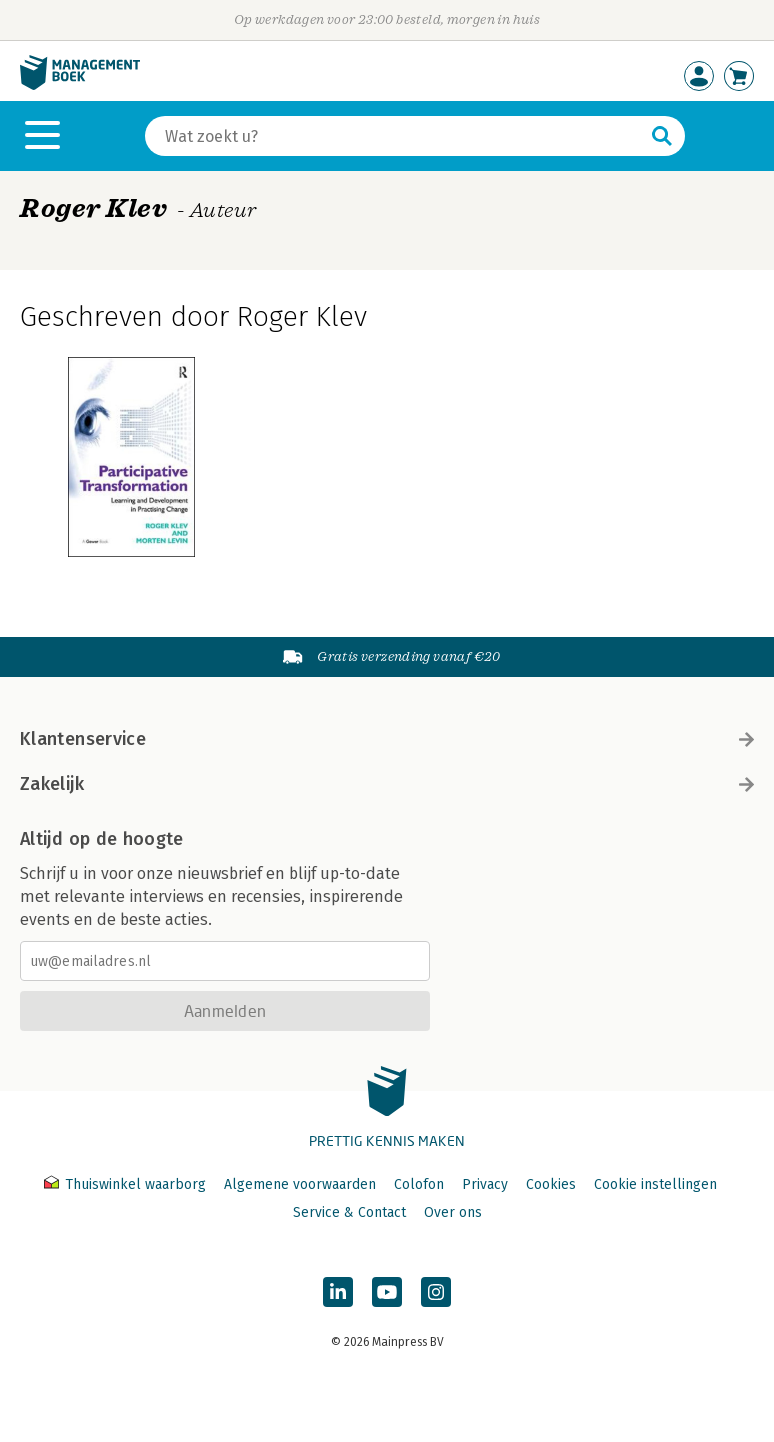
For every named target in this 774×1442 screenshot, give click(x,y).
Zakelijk (387, 784)
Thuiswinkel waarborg (127, 1184)
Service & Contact (349, 1212)
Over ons (453, 1212)
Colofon (419, 1184)
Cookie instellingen (655, 1184)
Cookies (551, 1184)
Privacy (485, 1184)
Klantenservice (387, 739)
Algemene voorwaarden (300, 1184)
